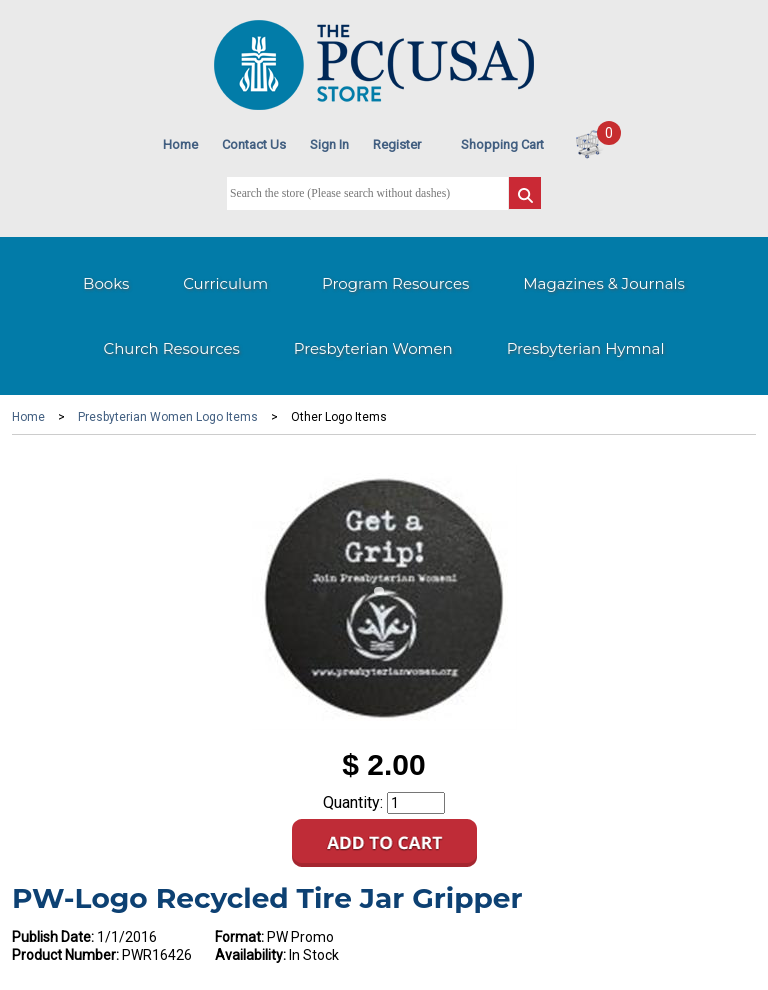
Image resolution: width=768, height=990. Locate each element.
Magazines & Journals (604, 283)
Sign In (329, 144)
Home (180, 144)
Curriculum (225, 283)
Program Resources (395, 283)
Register (397, 144)
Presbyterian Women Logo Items (168, 417)
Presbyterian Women (373, 348)
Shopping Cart (502, 144)
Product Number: (65, 955)
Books (106, 283)
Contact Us (254, 144)
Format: (239, 937)
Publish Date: (53, 937)
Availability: (250, 955)
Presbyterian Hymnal (586, 348)
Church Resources (172, 348)
